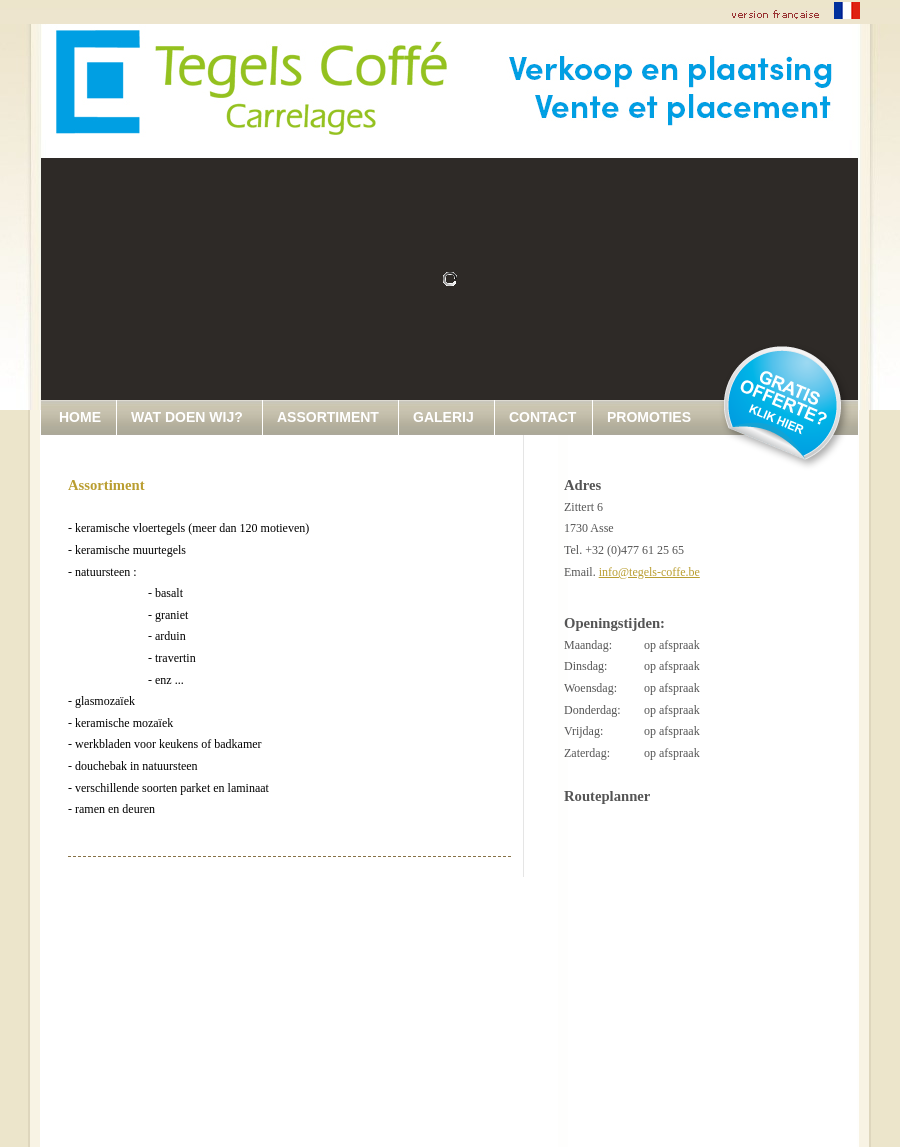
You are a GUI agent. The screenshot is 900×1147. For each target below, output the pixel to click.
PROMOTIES (649, 417)
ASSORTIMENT (328, 417)
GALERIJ (443, 417)
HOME (80, 417)
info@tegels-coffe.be (649, 572)
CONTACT (542, 417)
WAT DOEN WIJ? (187, 417)
